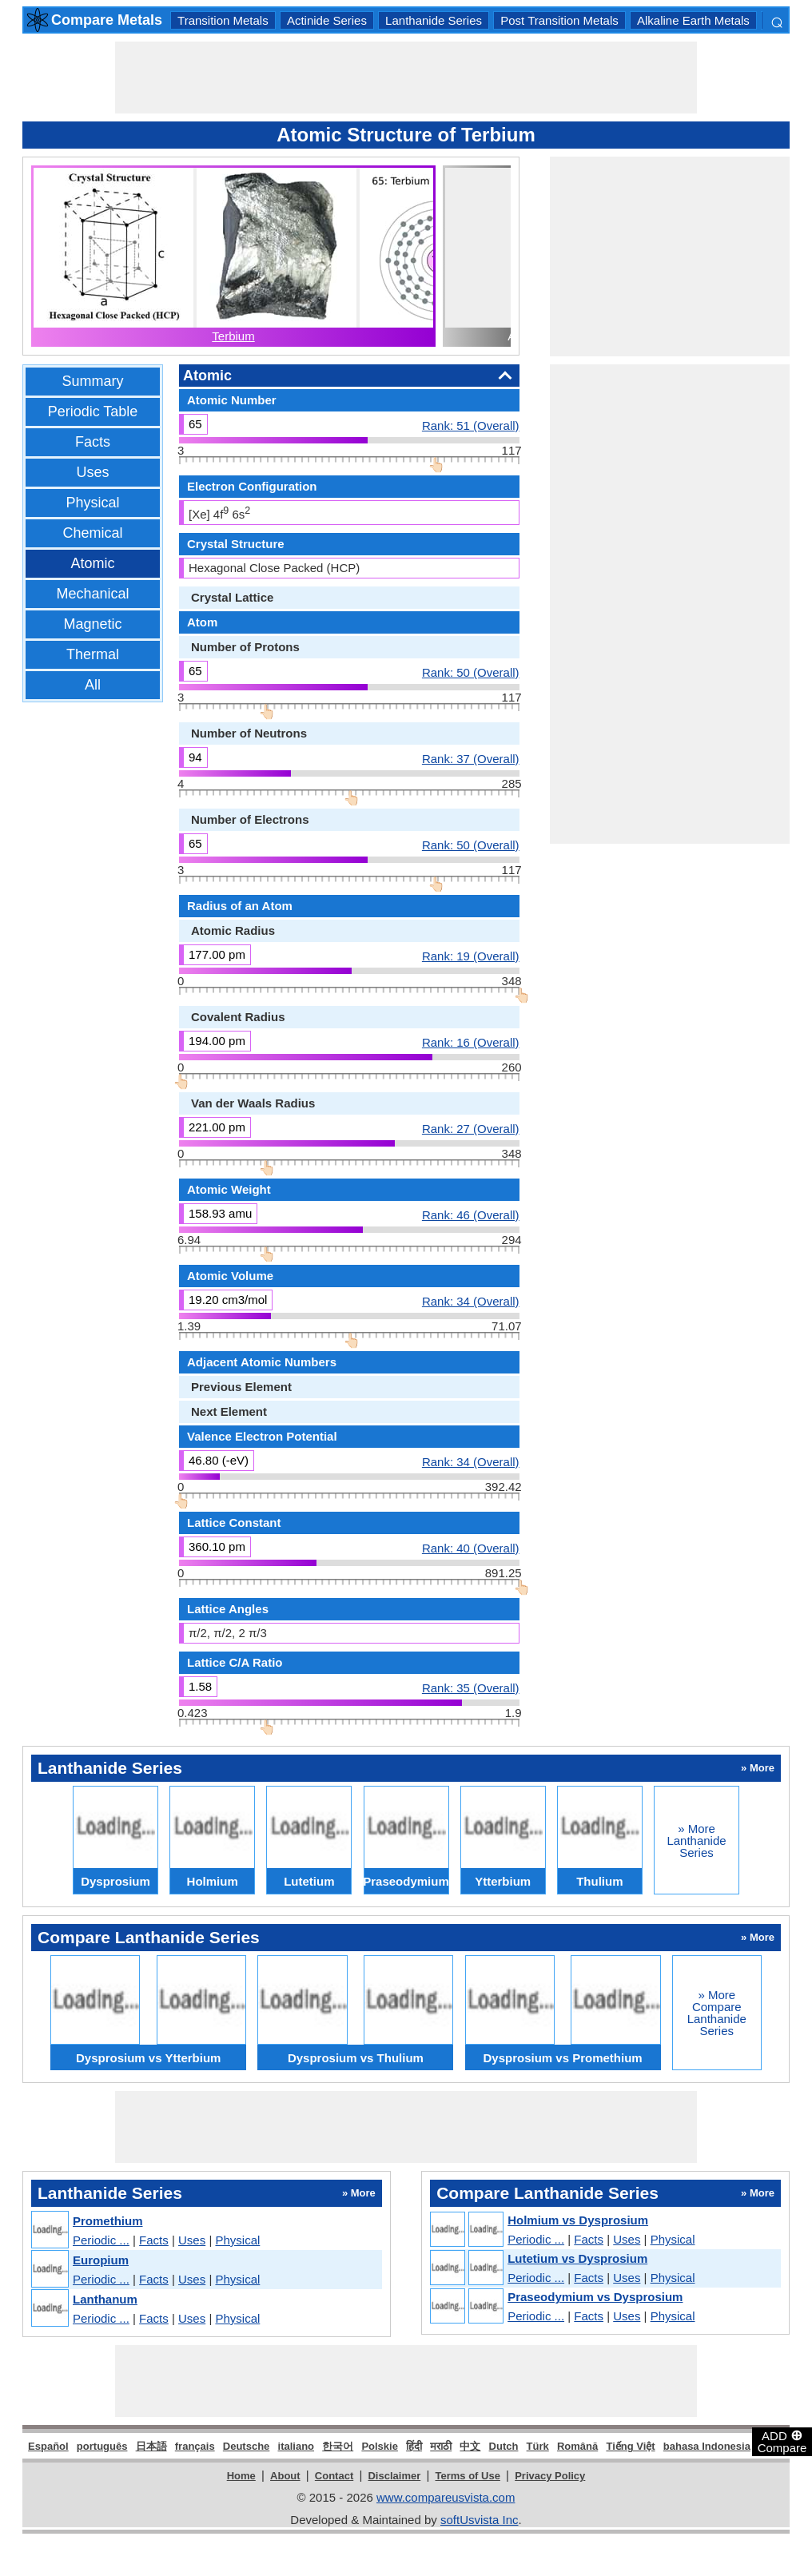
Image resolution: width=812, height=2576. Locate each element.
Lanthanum (105, 2299)
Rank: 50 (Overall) (470, 672)
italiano (296, 2446)
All (93, 685)
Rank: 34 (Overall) (470, 1300)
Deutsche (246, 2446)
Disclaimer (394, 2476)
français (195, 2446)
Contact (334, 2476)
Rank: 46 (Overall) (470, 1214)
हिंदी (414, 2446)
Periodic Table (93, 411)
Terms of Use (468, 2476)
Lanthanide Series (433, 20)
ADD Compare (782, 2441)
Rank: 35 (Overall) (470, 1687)
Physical (92, 503)
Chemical (92, 533)
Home (241, 2476)
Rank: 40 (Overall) (470, 1547)
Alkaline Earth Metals (693, 20)
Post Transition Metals (559, 20)
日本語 (151, 2446)
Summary (92, 381)
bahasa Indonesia (706, 2446)
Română (577, 2446)
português (102, 2446)
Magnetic (92, 624)
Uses (92, 472)
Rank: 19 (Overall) (470, 955)
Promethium (108, 2221)
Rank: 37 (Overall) (470, 758)
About (285, 2476)
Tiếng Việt (630, 2446)
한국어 (337, 2446)
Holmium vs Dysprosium (578, 2220)
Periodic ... (101, 2240)
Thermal (92, 654)
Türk (538, 2446)
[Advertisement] (406, 77)
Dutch (504, 2446)
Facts (92, 442)
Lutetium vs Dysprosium (577, 2258)
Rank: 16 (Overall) (470, 1042)
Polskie (379, 2446)
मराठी (441, 2446)
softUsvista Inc (479, 2519)
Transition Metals (223, 20)
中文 (470, 2446)
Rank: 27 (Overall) (470, 1128)
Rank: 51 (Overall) (470, 425)
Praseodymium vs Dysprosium (595, 2297)
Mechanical (92, 594)
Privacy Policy (550, 2476)
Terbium (233, 336)
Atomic (92, 563)
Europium (101, 2260)
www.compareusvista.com (445, 2497)
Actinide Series (327, 20)
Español (48, 2446)
